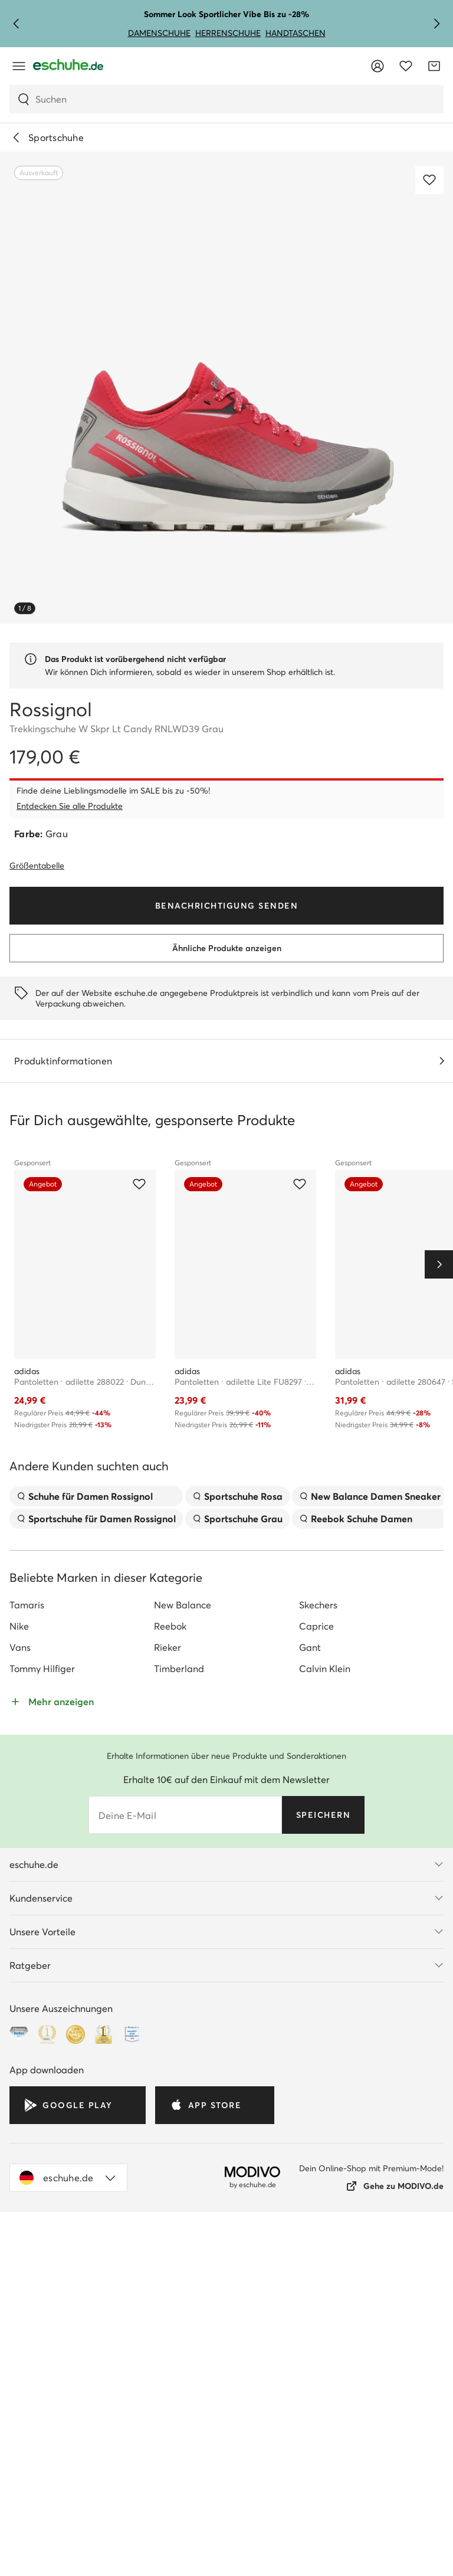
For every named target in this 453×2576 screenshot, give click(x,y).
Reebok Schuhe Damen (355, 1371)
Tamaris (26, 1457)
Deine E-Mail (127, 1667)
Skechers (318, 1457)
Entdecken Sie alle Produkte (70, 806)
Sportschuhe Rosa (237, 1348)
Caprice (316, 1478)
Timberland (179, 1520)
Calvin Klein (324, 1520)
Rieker (167, 1499)
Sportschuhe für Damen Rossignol (96, 1371)
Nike (19, 1478)
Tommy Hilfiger (42, 1520)
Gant (310, 1499)
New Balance (182, 1457)
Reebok (170, 1478)
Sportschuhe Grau (237, 1371)
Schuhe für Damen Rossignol (85, 1348)
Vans (20, 1499)
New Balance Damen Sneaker (370, 1348)
